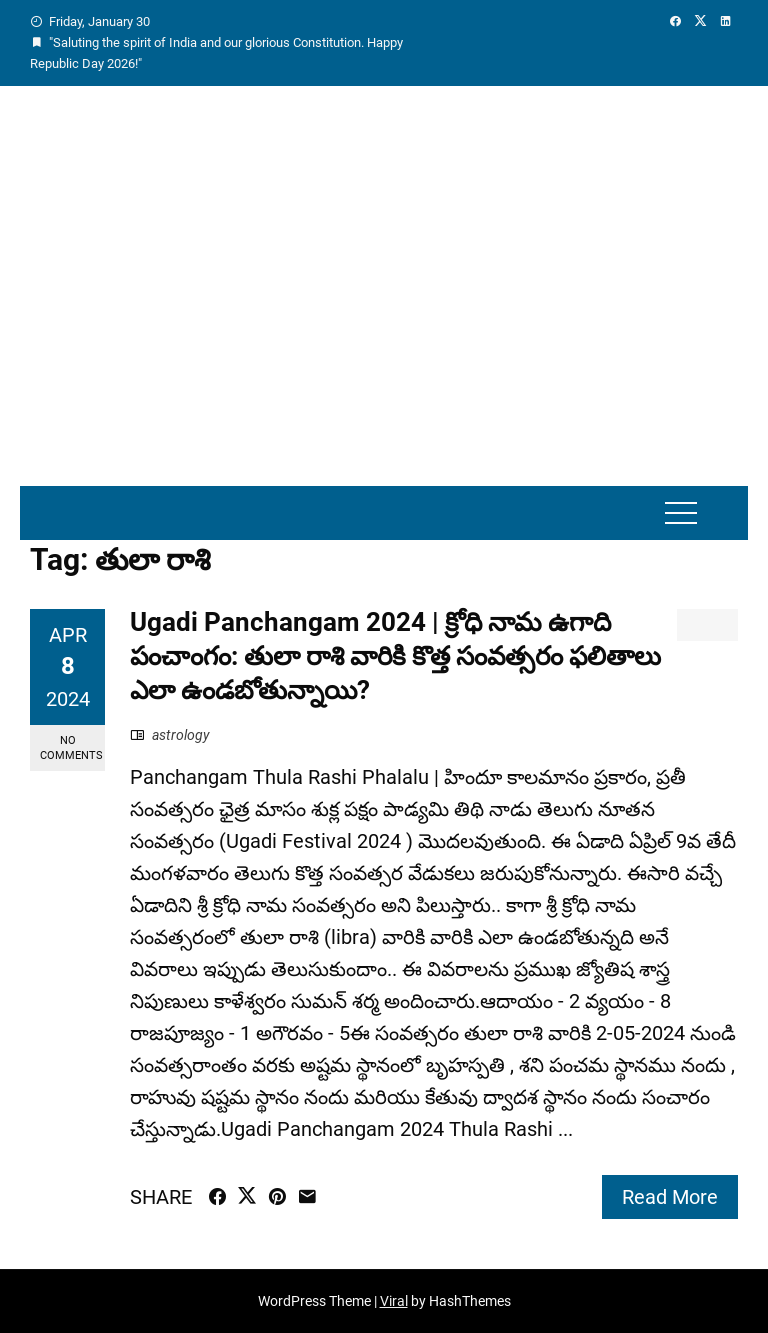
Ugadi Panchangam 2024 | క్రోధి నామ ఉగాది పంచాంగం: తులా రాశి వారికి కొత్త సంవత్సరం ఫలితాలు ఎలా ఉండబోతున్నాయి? (395, 656)
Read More (670, 1197)
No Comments (71, 748)
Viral (394, 1301)
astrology (181, 735)
